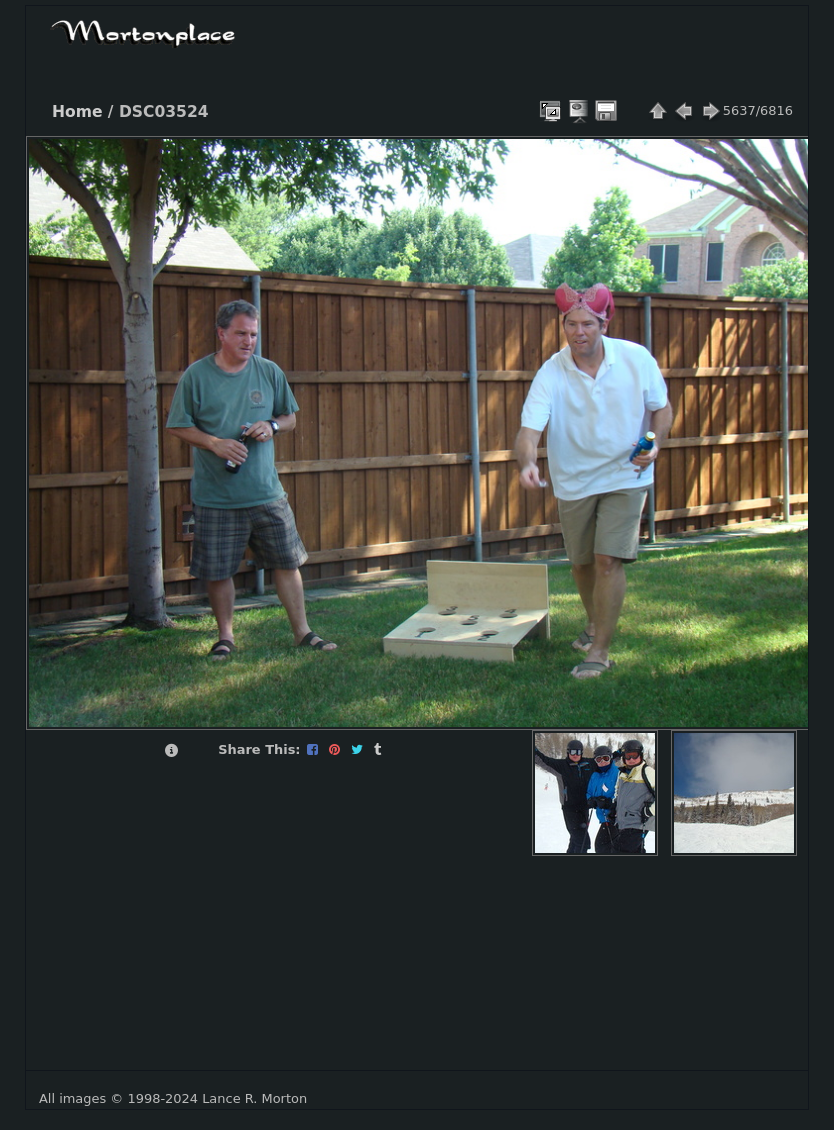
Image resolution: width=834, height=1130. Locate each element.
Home (77, 112)
